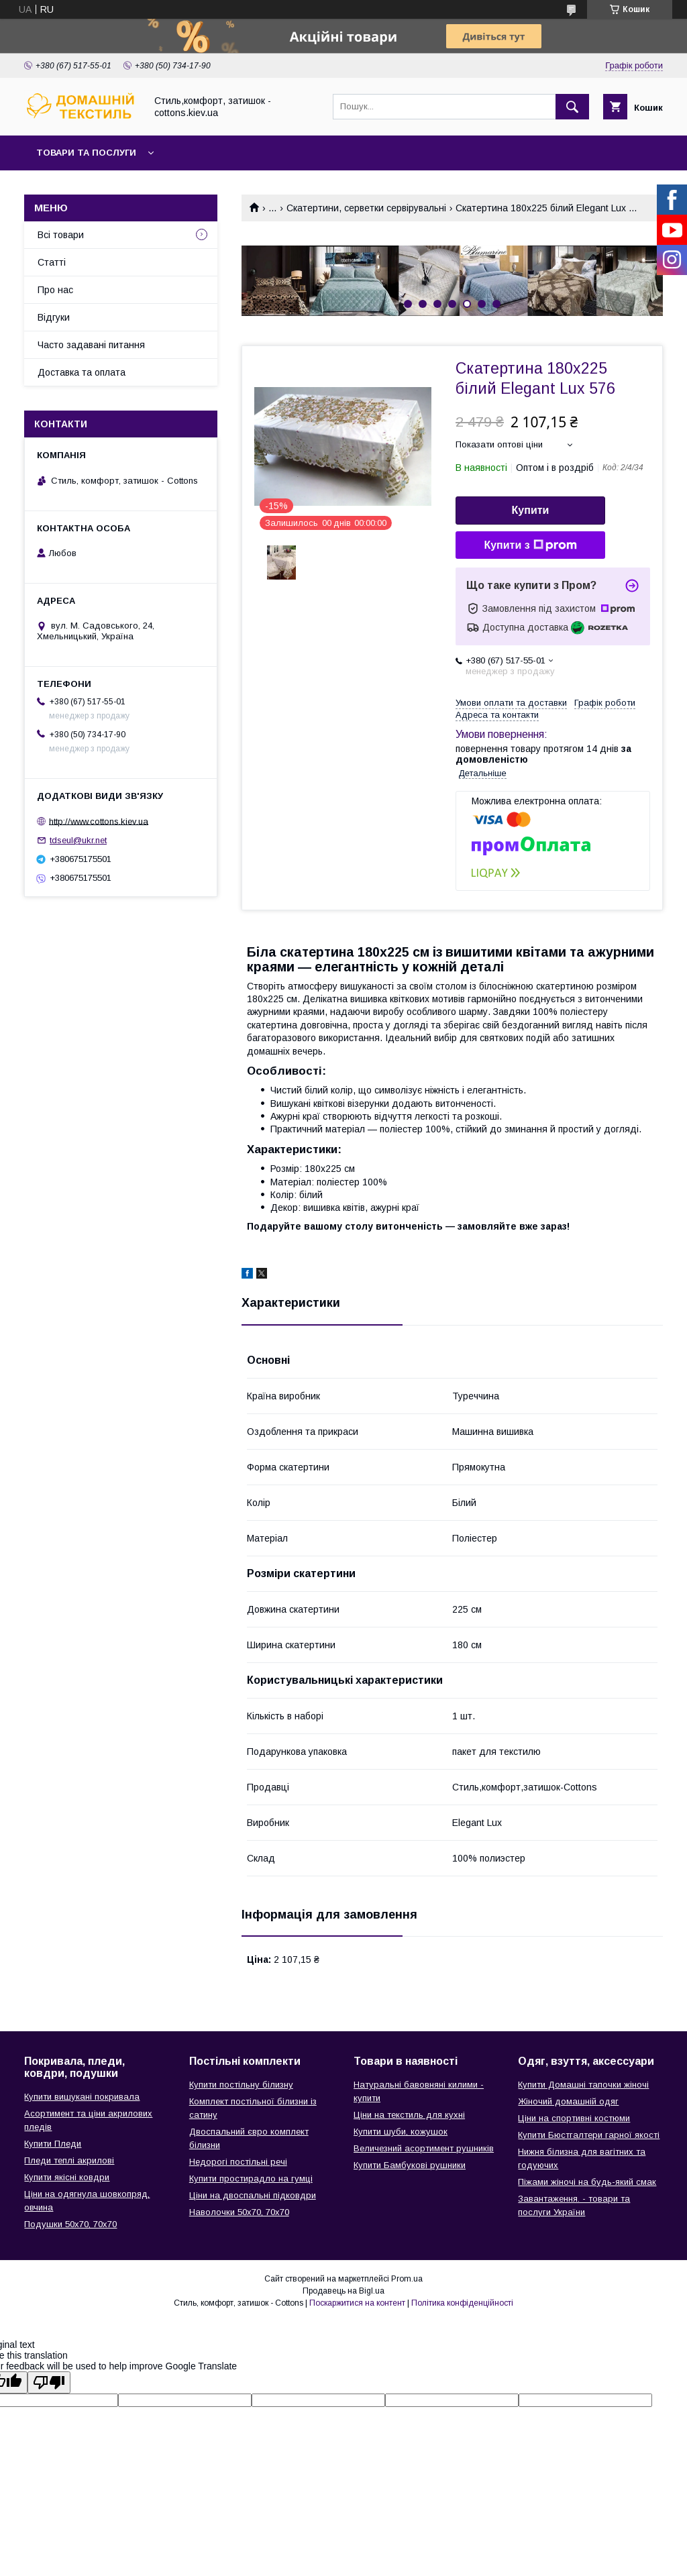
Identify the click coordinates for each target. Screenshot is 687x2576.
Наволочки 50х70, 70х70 (239, 2212)
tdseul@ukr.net (78, 840)
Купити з (530, 545)
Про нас (55, 289)
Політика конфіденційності (462, 2303)
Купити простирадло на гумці (251, 2179)
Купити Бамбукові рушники (410, 2165)
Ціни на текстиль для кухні (409, 2115)
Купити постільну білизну (241, 2085)
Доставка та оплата (81, 372)
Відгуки (54, 317)
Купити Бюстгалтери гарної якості (588, 2135)
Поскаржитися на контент (357, 2303)
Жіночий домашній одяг (568, 2101)
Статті (52, 262)
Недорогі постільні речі (238, 2162)
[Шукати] (572, 106)
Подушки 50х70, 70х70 (70, 2224)
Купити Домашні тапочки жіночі (583, 2085)
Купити (530, 510)
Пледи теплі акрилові (69, 2160)
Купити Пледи (52, 2144)
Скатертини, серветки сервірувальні (366, 208)
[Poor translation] (49, 2382)
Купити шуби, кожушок (400, 2132)
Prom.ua (407, 2279)
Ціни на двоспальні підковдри (252, 2195)
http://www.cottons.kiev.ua (98, 821)
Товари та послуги (86, 153)
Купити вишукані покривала (82, 2097)
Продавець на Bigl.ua (343, 2291)
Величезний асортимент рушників (424, 2148)
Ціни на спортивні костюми (574, 2118)
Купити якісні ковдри (66, 2177)
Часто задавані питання (91, 344)
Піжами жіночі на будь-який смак (587, 2182)
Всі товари (61, 234)
